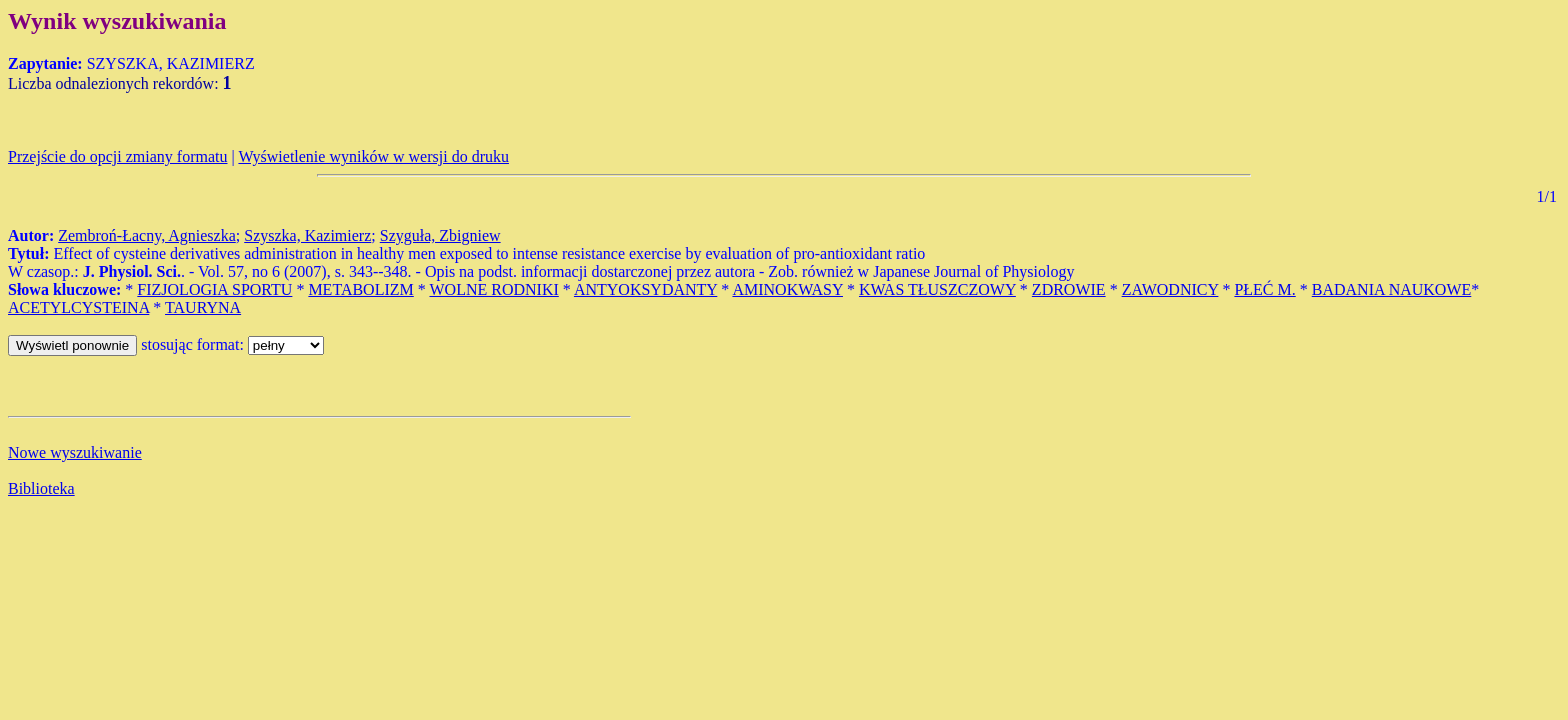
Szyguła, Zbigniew (440, 235)
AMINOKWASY (787, 289)
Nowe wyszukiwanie (75, 452)
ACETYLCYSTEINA (78, 307)
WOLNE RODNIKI (493, 289)
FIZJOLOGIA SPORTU (214, 289)
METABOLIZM (360, 289)
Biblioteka (41, 488)
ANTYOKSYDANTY (645, 289)
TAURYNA (203, 307)
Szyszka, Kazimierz (307, 235)
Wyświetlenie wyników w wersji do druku (373, 156)
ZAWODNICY (1170, 289)
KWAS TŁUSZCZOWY (937, 289)
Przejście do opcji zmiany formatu (117, 156)
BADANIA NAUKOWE (1392, 289)
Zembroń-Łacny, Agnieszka (147, 235)
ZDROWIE (1069, 289)
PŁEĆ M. (1264, 289)
